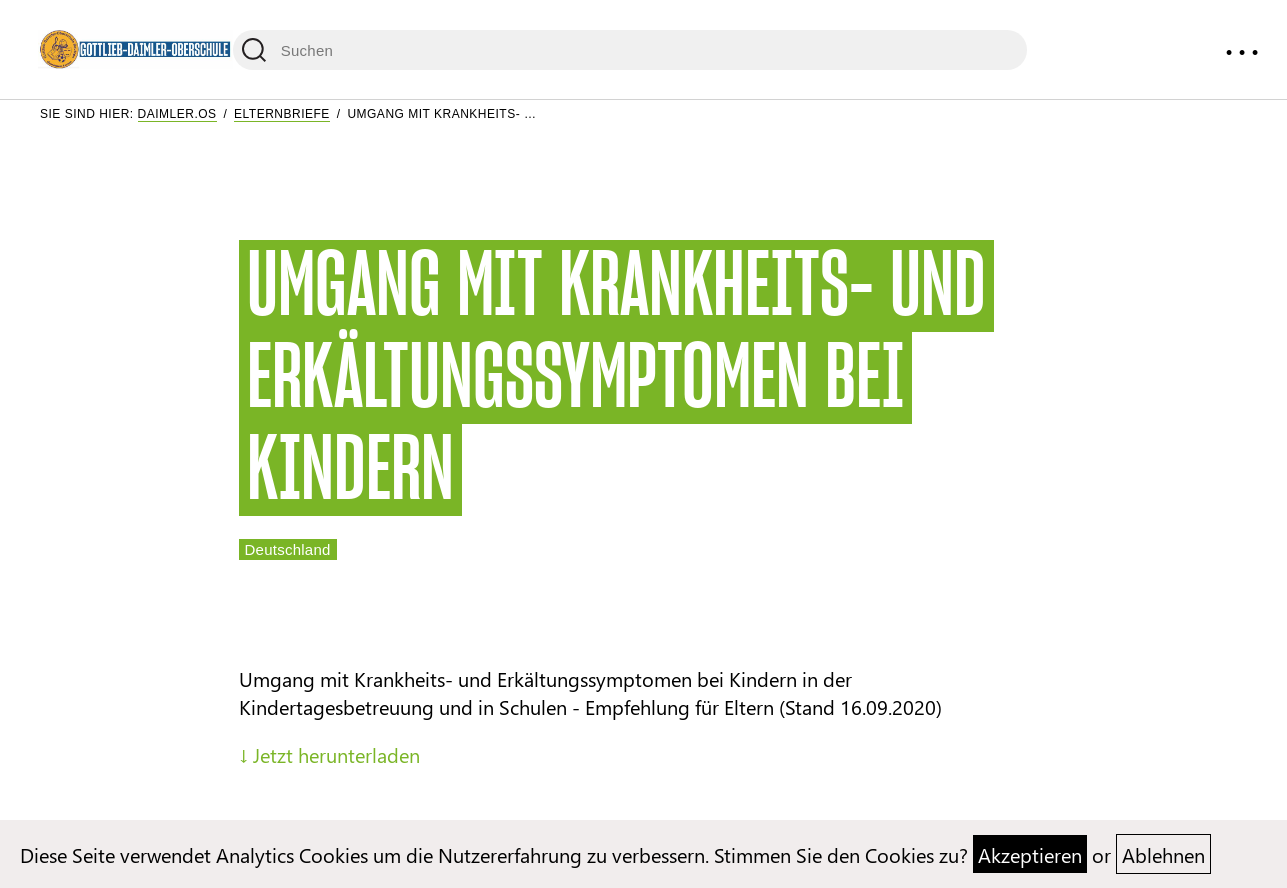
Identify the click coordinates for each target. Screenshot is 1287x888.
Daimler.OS (177, 114)
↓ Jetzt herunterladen (329, 754)
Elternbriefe (282, 114)
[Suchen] (630, 50)
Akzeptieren (1030, 854)
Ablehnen (1163, 854)
